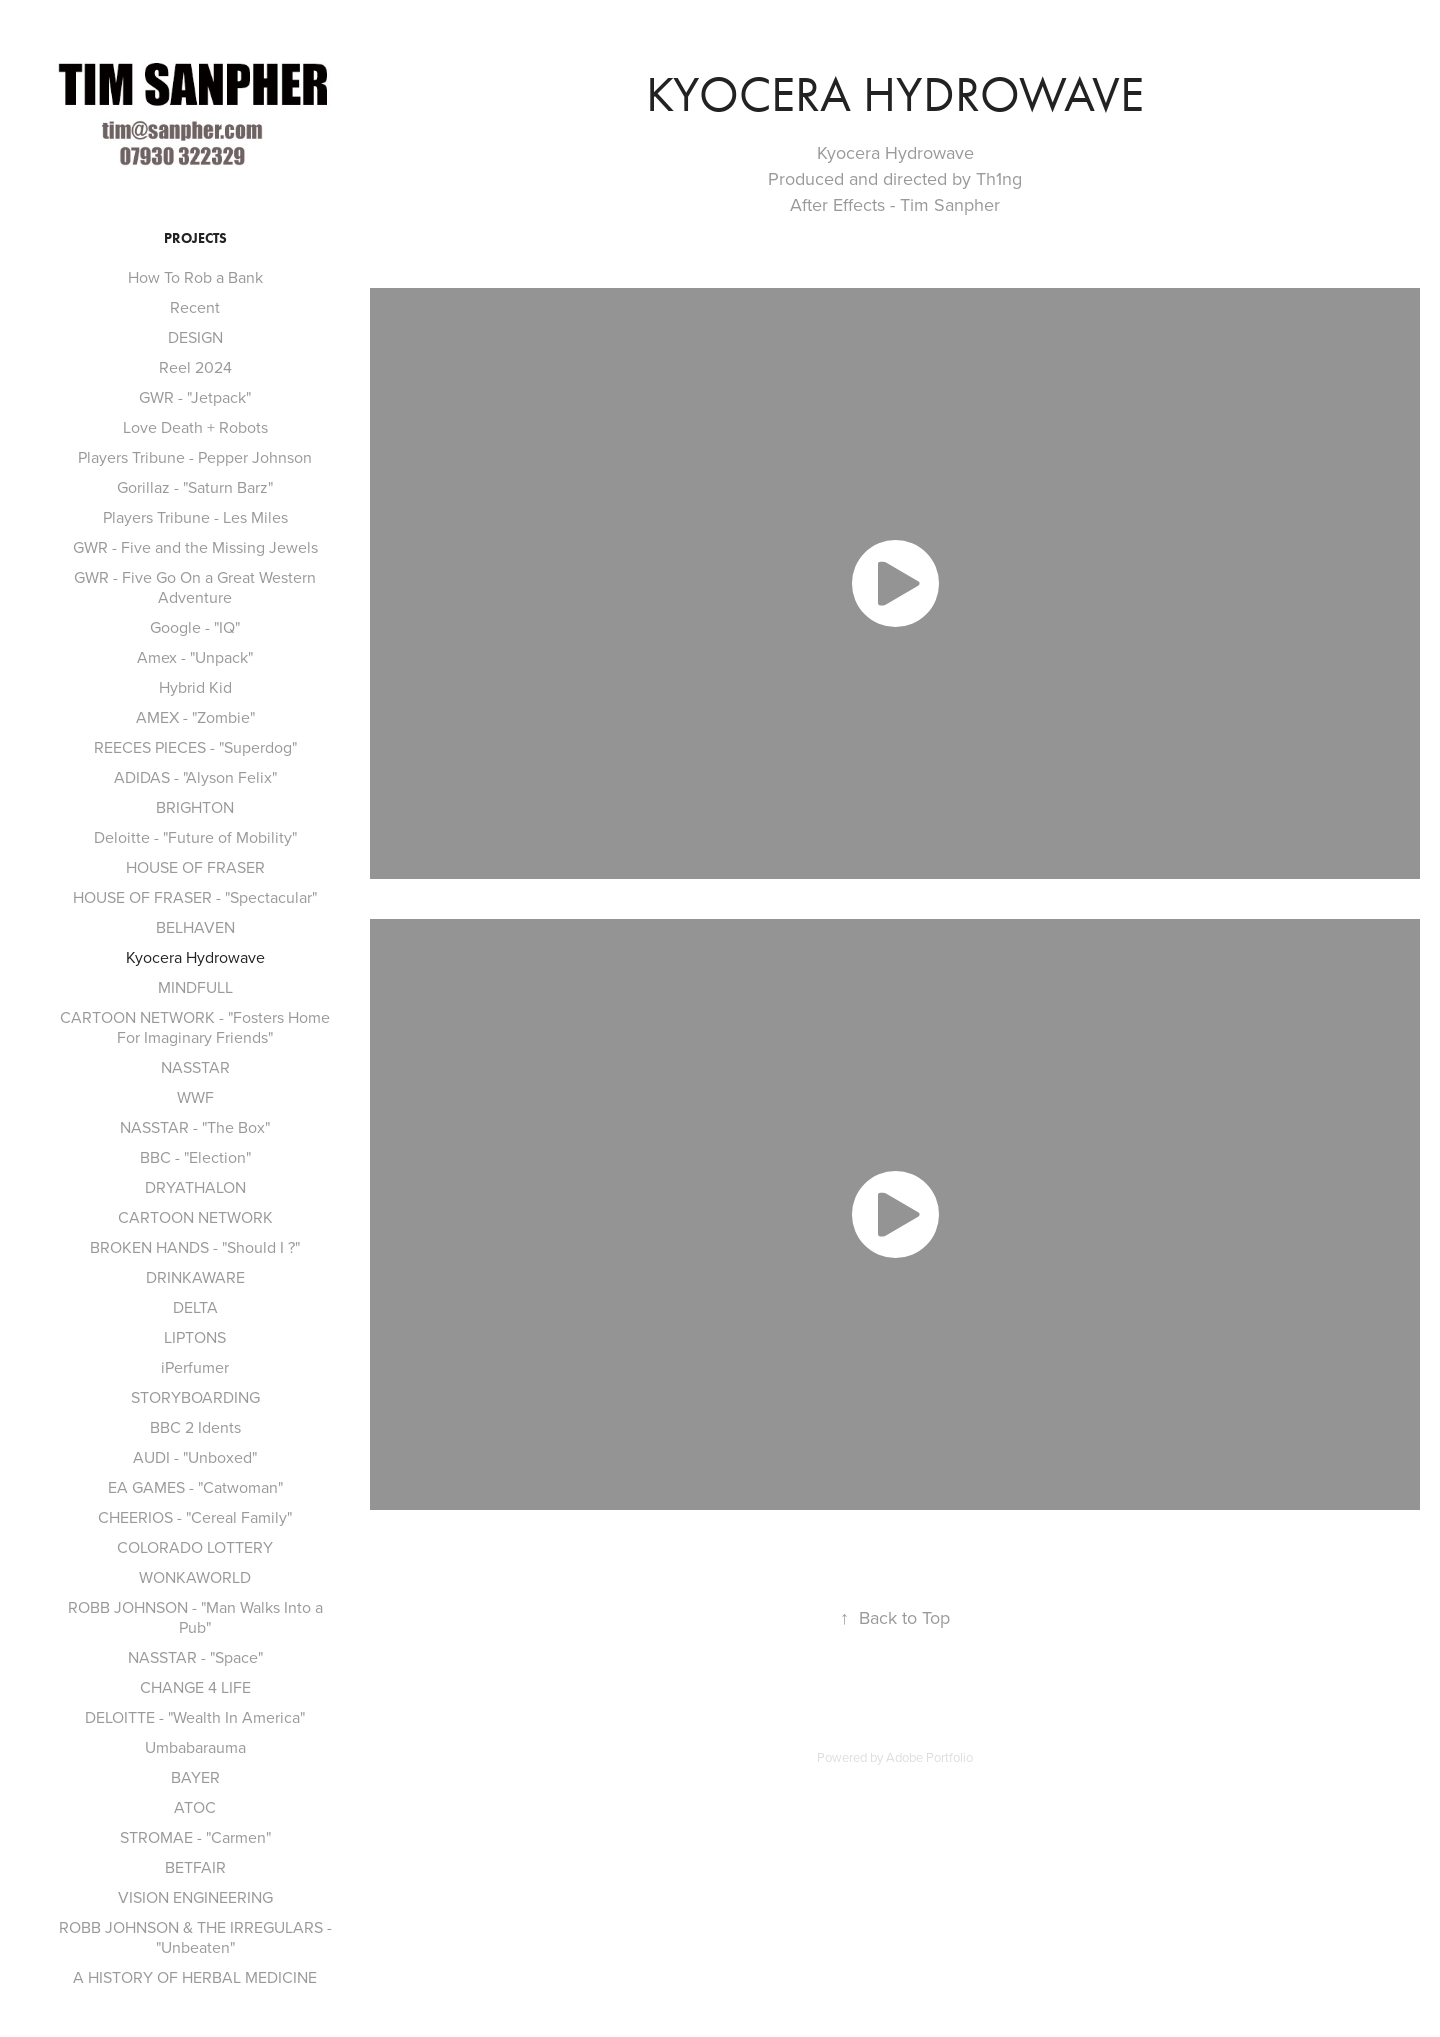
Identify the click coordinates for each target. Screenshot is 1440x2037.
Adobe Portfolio (929, 1757)
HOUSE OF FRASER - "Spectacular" (195, 897)
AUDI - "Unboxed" (195, 1457)
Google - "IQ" (195, 627)
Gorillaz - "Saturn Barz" (195, 487)
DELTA (195, 1307)
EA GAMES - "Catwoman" (195, 1487)
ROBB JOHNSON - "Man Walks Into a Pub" (195, 1617)
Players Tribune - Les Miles (195, 517)
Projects (195, 238)
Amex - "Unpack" (195, 657)
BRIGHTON (195, 807)
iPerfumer (195, 1367)
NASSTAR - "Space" (195, 1657)
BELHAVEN (195, 927)
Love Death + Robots (195, 427)
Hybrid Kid (195, 687)
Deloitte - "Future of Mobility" (195, 837)
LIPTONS (195, 1337)
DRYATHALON (195, 1187)
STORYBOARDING (195, 1397)
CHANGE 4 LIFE (195, 1687)
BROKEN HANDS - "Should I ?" (195, 1247)
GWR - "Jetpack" (195, 397)
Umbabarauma (195, 1747)
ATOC (195, 1807)
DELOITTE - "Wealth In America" (195, 1717)
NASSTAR (195, 1067)
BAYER (195, 1777)
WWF (195, 1097)
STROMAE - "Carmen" (195, 1837)
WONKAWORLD (195, 1577)
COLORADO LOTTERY (195, 1547)
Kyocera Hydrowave (195, 957)
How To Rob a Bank (195, 277)
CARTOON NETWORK (195, 1217)
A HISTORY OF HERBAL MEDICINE (195, 1977)
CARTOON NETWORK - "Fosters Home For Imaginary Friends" (195, 1027)
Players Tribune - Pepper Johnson (195, 457)
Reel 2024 (195, 367)
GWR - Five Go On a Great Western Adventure (195, 587)
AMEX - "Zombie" (195, 717)
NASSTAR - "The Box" (195, 1127)
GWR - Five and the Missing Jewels (195, 547)
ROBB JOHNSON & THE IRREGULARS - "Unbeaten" (195, 1937)
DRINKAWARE (195, 1277)
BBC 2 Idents (195, 1427)
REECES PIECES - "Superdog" (195, 747)
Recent (195, 307)
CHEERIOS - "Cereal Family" (195, 1517)
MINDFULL (195, 987)
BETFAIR (195, 1867)
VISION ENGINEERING (195, 1897)
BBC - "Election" (195, 1157)
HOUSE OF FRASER (195, 867)
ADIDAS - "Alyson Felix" (195, 777)
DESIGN (195, 337)
